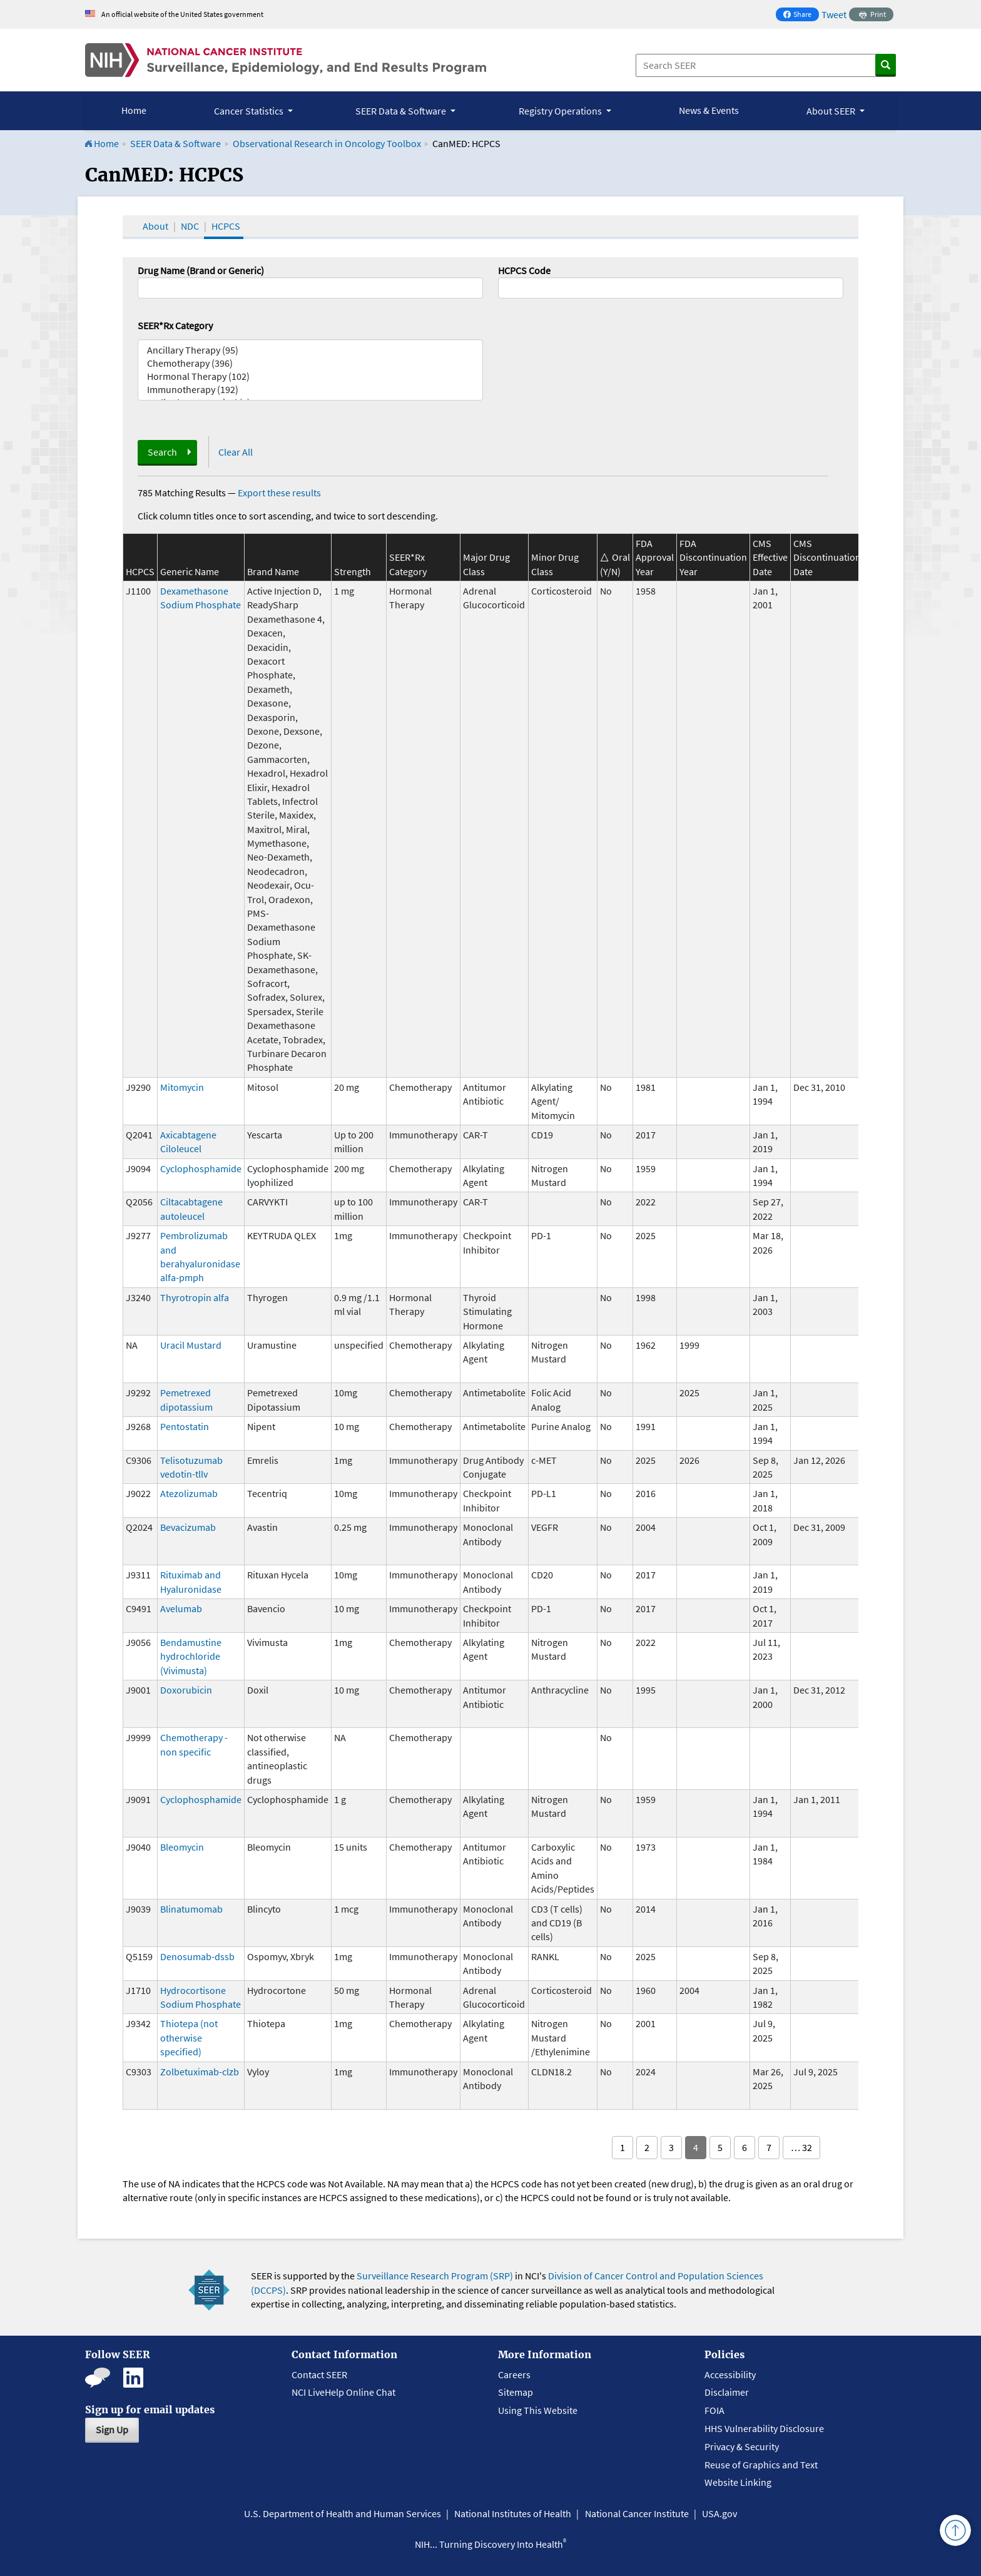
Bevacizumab (188, 1527)
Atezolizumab (189, 1493)
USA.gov (719, 2513)
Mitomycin (182, 1087)
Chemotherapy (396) (310, 363)
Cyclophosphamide (200, 1168)
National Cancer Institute (637, 2513)
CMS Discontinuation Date (827, 557)
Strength (352, 571)
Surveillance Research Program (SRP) (435, 2275)
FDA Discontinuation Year (713, 557)
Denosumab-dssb (197, 1956)
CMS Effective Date (770, 557)
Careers (514, 2374)
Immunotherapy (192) (310, 389)
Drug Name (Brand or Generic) (201, 270)
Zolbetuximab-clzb (199, 2071)
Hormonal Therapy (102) (310, 376)
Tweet (833, 14)
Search (162, 452)
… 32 (801, 2147)
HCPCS (225, 226)
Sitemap (515, 2392)
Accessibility (730, 2374)
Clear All (235, 452)
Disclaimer (726, 2392)
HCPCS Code (524, 270)
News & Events (709, 110)
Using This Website (537, 2410)
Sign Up (112, 2429)
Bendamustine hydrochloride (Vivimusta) (190, 1656)
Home (133, 110)
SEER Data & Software (175, 143)
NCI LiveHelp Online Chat (343, 2392)
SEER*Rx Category (175, 325)
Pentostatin (184, 1426)
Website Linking (737, 2482)
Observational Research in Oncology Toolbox (327, 143)
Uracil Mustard (190, 1345)
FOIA (714, 2410)
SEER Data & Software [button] (401, 111)
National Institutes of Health (512, 2513)
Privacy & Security (741, 2446)
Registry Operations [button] (561, 111)
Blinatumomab (191, 1909)
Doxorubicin (186, 1690)
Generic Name (189, 571)
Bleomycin (182, 1847)
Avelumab (181, 1608)
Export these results (279, 492)
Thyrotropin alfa (194, 1297)
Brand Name (273, 571)
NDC (190, 226)
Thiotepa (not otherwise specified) (189, 2037)
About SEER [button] (831, 111)
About (155, 226)
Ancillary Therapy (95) (310, 350)
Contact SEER (319, 2374)
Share (801, 15)
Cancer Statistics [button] (249, 111)
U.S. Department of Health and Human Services (342, 2513)
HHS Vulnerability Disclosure (764, 2428)
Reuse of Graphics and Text (761, 2464)
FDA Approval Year (655, 557)
